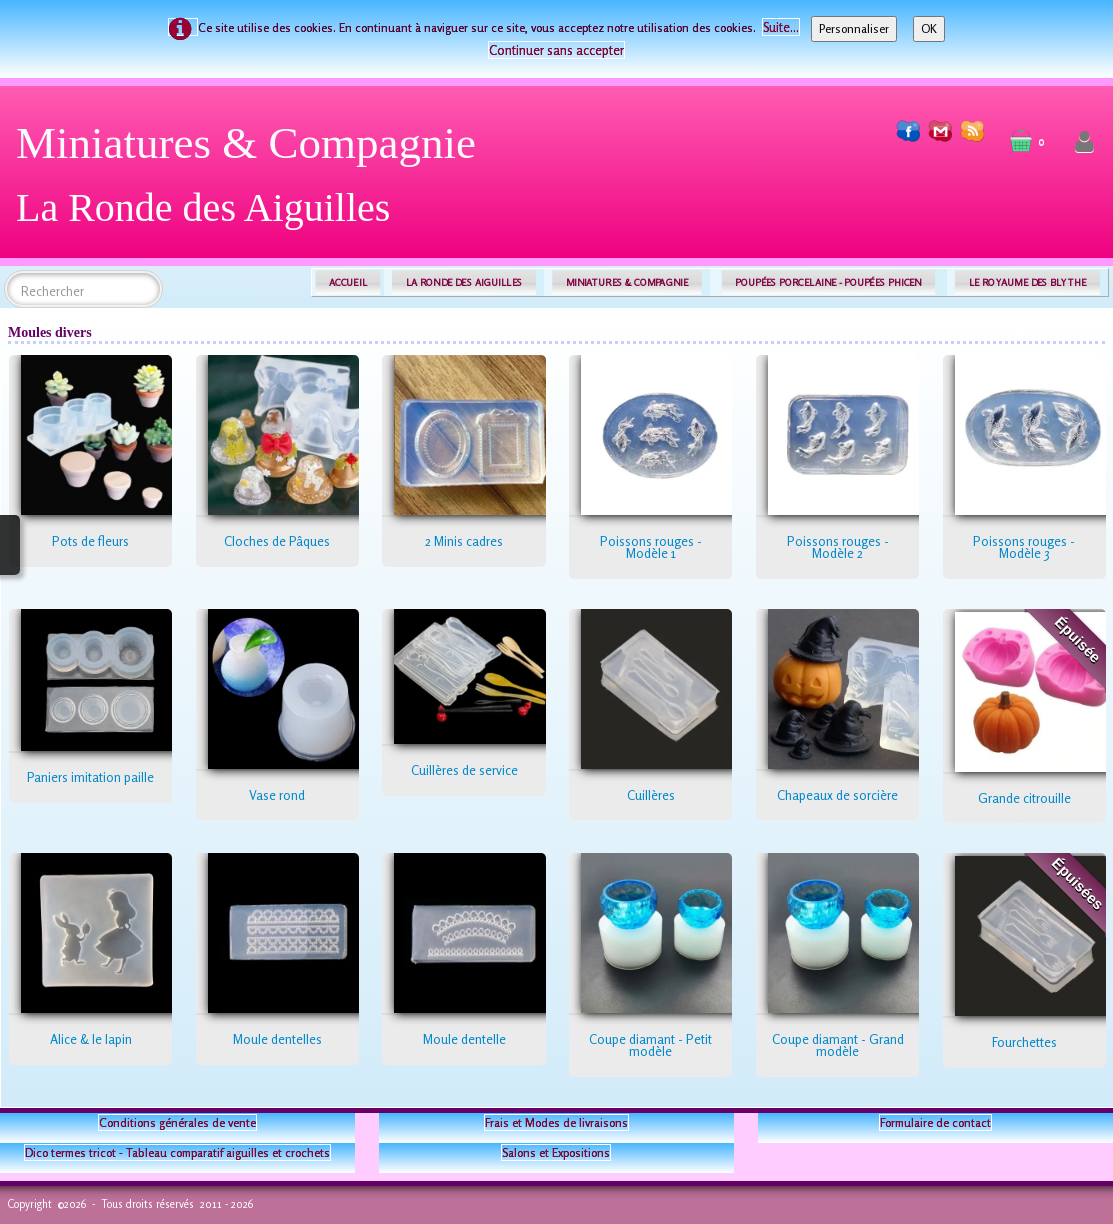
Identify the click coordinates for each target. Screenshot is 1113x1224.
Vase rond (277, 795)
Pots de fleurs (90, 541)
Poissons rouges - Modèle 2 (838, 547)
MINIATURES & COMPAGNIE (627, 282)
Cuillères (651, 795)
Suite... (781, 27)
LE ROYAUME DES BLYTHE (1028, 282)
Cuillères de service (464, 770)
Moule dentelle (464, 1039)
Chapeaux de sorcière (837, 795)
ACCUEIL (348, 282)
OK (929, 28)
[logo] (253, 182)
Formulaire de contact (935, 1122)
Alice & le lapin (91, 1039)
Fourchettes (1024, 1042)
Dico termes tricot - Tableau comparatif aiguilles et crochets (177, 1152)
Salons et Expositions (556, 1152)
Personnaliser (854, 28)
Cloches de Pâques (277, 541)
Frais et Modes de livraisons (556, 1122)
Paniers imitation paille (90, 777)
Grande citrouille (1024, 798)
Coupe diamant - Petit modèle (650, 1045)
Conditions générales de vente (177, 1122)
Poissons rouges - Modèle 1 (651, 547)
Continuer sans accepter (556, 50)
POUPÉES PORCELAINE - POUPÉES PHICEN (828, 282)
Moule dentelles (277, 1039)
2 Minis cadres (464, 541)
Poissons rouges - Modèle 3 (1024, 547)
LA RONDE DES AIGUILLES (464, 282)
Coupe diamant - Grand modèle (838, 1045)
